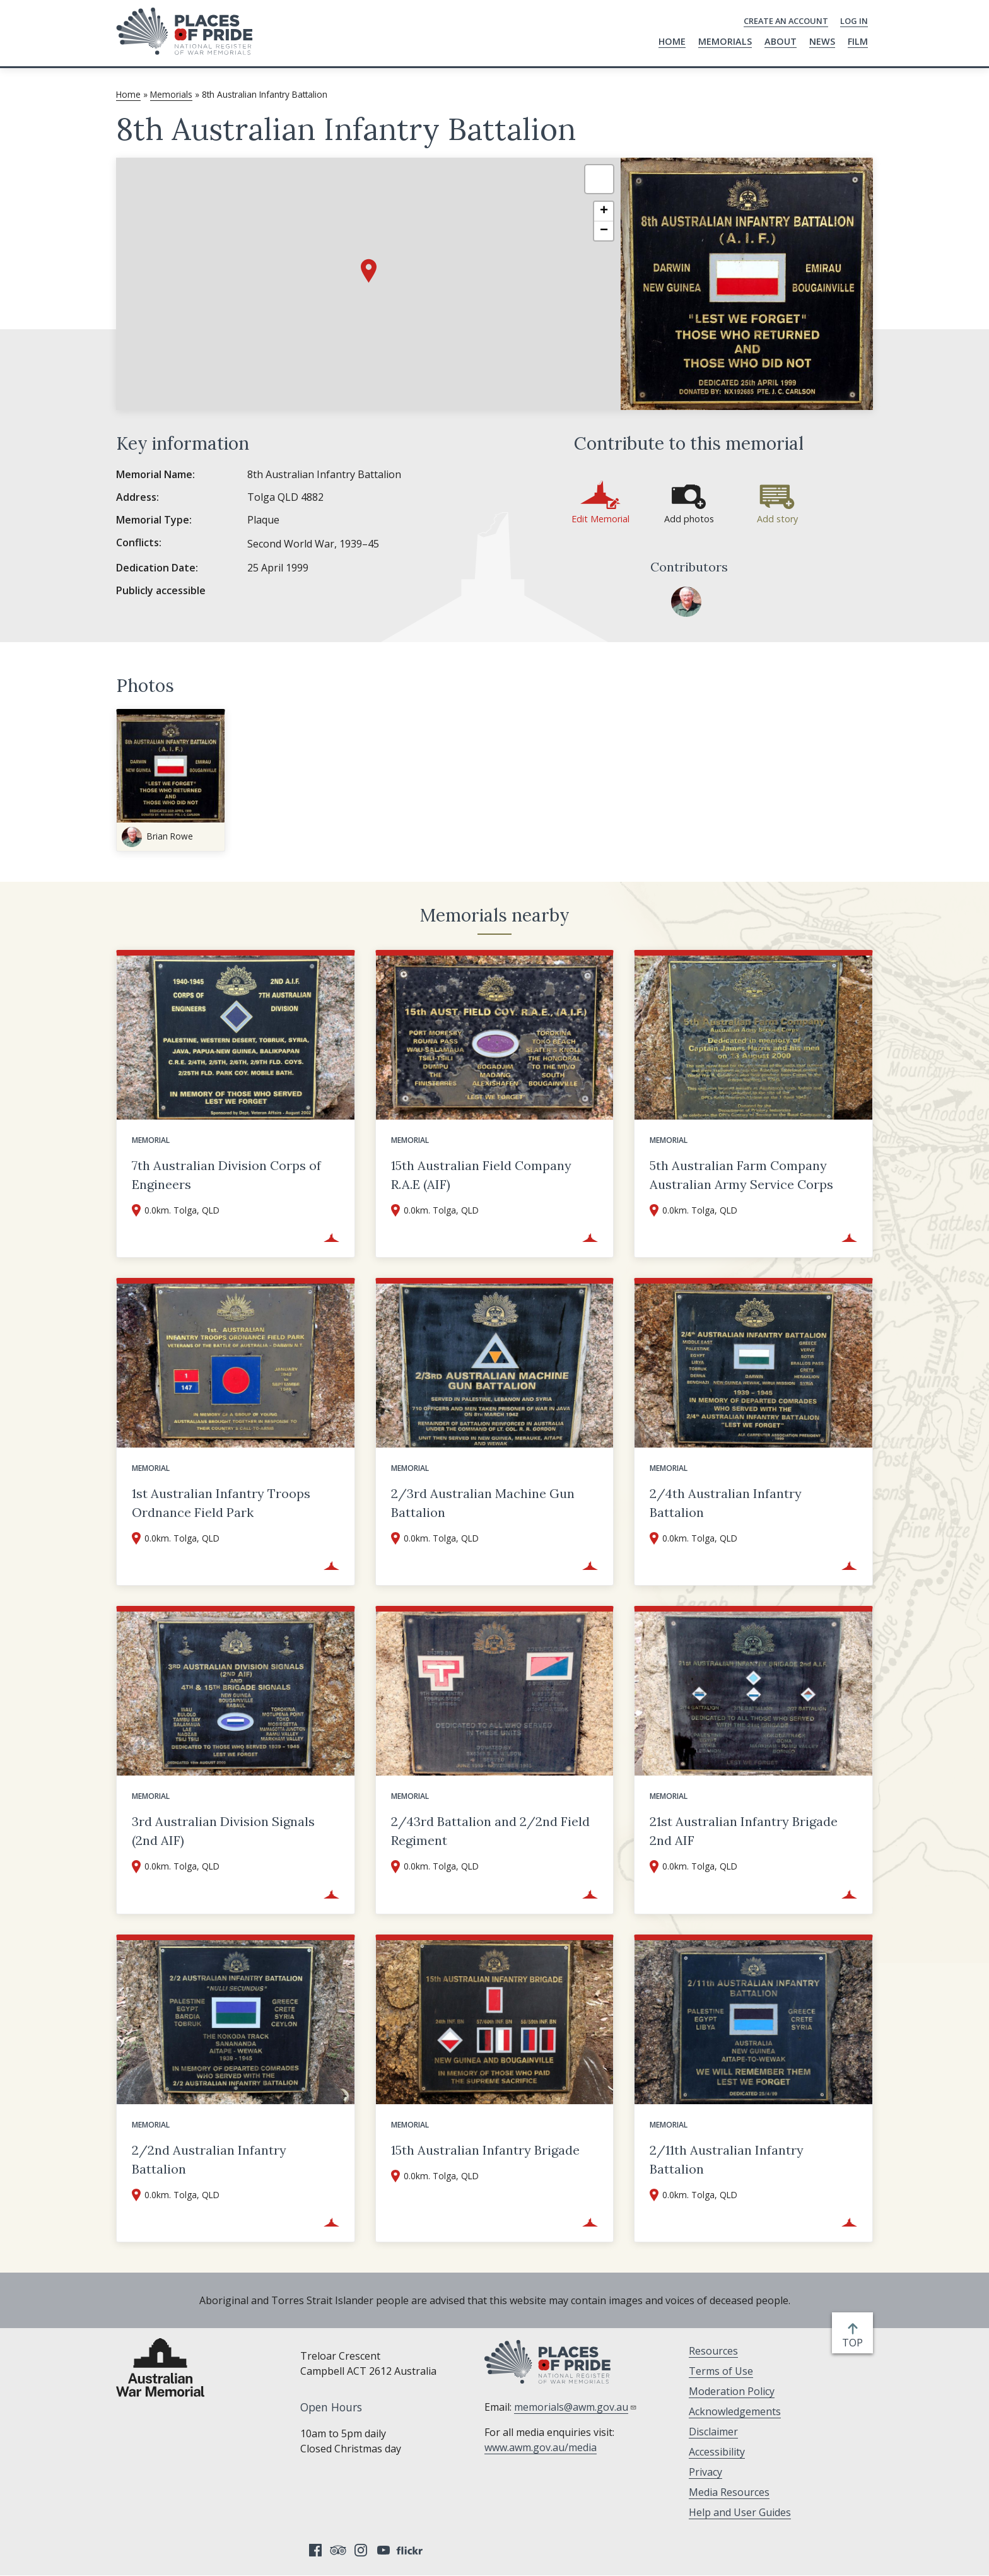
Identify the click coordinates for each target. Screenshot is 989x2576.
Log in (854, 20)
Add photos (689, 519)
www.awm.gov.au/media (540, 2447)
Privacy (705, 2472)
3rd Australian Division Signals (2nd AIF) (223, 1830)
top (855, 2342)
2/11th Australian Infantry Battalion (727, 2159)
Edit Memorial (600, 519)
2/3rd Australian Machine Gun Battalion (483, 1502)
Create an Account (786, 20)
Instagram (361, 2550)
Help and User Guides (740, 2512)
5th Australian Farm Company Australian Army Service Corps (741, 1174)
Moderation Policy (732, 2391)
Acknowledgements (735, 2411)
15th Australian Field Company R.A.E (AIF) (481, 1174)
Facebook (315, 2550)
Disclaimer (713, 2431)
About (780, 41)
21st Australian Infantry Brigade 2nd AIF (744, 1830)
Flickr (411, 2550)
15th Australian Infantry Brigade (485, 2150)
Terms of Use (721, 2371)
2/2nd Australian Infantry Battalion (209, 2159)
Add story (777, 519)
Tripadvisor (338, 2550)
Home (672, 41)
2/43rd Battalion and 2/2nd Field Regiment (490, 1830)
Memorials (725, 41)
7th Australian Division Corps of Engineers (226, 1174)
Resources (713, 2351)
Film (858, 41)
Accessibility (717, 2452)
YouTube (383, 2550)
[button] (369, 271)
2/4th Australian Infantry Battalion (726, 1502)
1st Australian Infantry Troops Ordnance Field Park (221, 1502)
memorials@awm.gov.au (575, 2407)
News (822, 41)
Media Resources (729, 2492)
